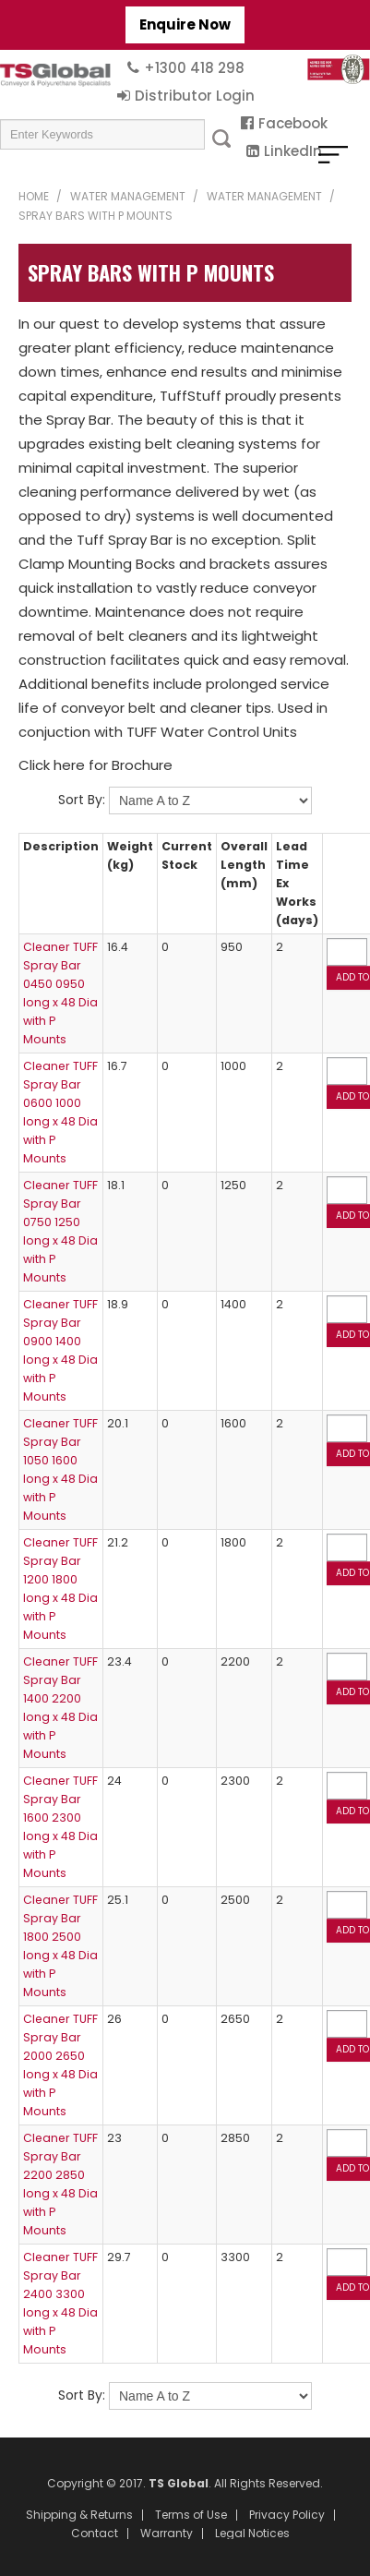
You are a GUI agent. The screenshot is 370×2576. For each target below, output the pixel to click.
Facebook (293, 123)
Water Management (127, 196)
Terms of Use (191, 2515)
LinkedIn (293, 151)
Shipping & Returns (79, 2515)
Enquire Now (185, 24)
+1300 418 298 (194, 68)
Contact (94, 2533)
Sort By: (81, 799)
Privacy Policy (287, 2515)
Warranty (166, 2533)
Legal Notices (252, 2533)
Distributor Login (195, 95)
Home (33, 196)
